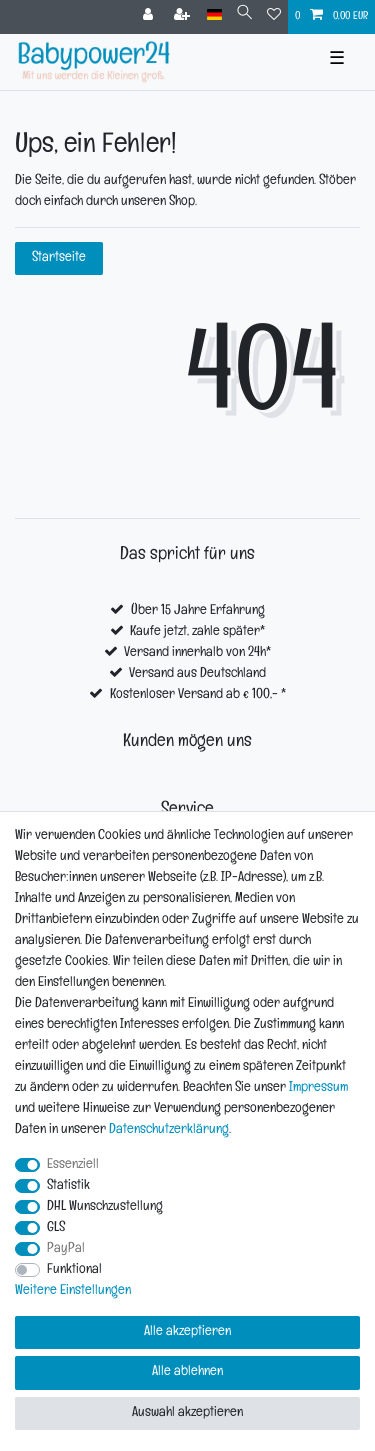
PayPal (66, 1249)
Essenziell (73, 1165)
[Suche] (244, 15)
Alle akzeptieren (187, 1332)
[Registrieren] (184, 17)
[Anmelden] (150, 17)
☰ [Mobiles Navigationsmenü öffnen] (337, 61)
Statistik (68, 1186)
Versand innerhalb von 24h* (197, 653)
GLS (56, 1228)
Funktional (74, 1270)
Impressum (318, 1088)
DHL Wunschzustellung (105, 1207)
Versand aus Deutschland (197, 674)
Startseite (59, 258)
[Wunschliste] (274, 17)
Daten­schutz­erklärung (169, 1130)
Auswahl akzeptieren (187, 1413)
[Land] (214, 15)
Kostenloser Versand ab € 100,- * (198, 695)
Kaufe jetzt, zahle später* (197, 632)
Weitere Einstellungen (73, 1291)
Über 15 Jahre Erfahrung (198, 611)
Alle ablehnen (187, 1372)
